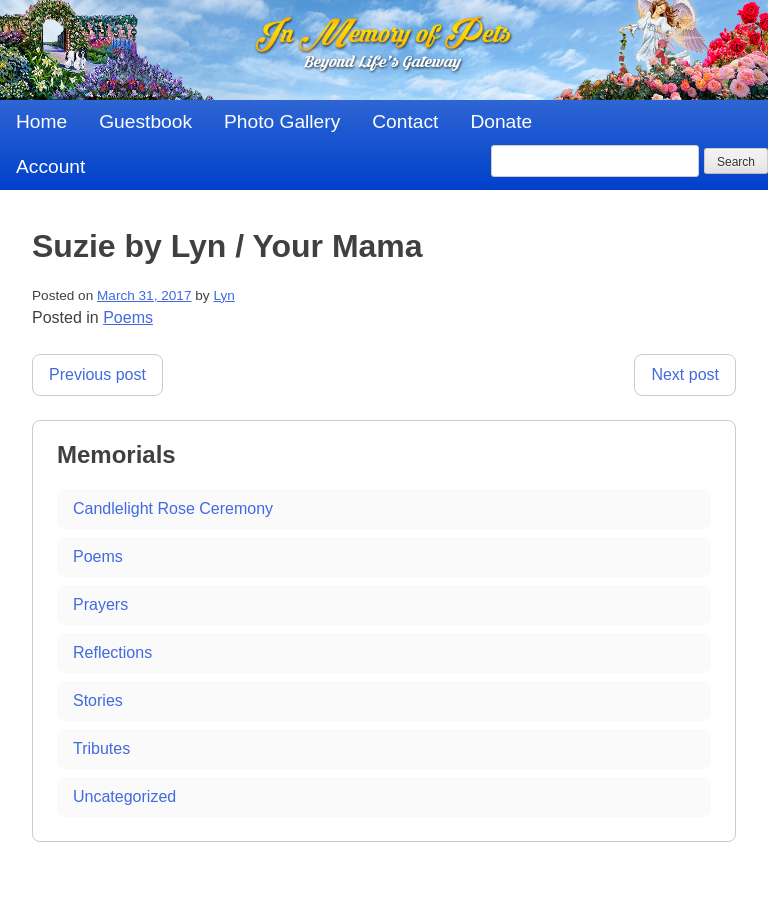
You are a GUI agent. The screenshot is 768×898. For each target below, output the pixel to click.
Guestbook (145, 121)
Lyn (223, 295)
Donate (501, 121)
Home (41, 121)
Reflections (112, 652)
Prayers (100, 604)
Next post (685, 374)
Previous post (97, 374)
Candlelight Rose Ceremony (173, 508)
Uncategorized (124, 796)
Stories (98, 700)
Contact (405, 121)
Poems (128, 317)
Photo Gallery (282, 121)
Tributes (101, 748)
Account (50, 166)
